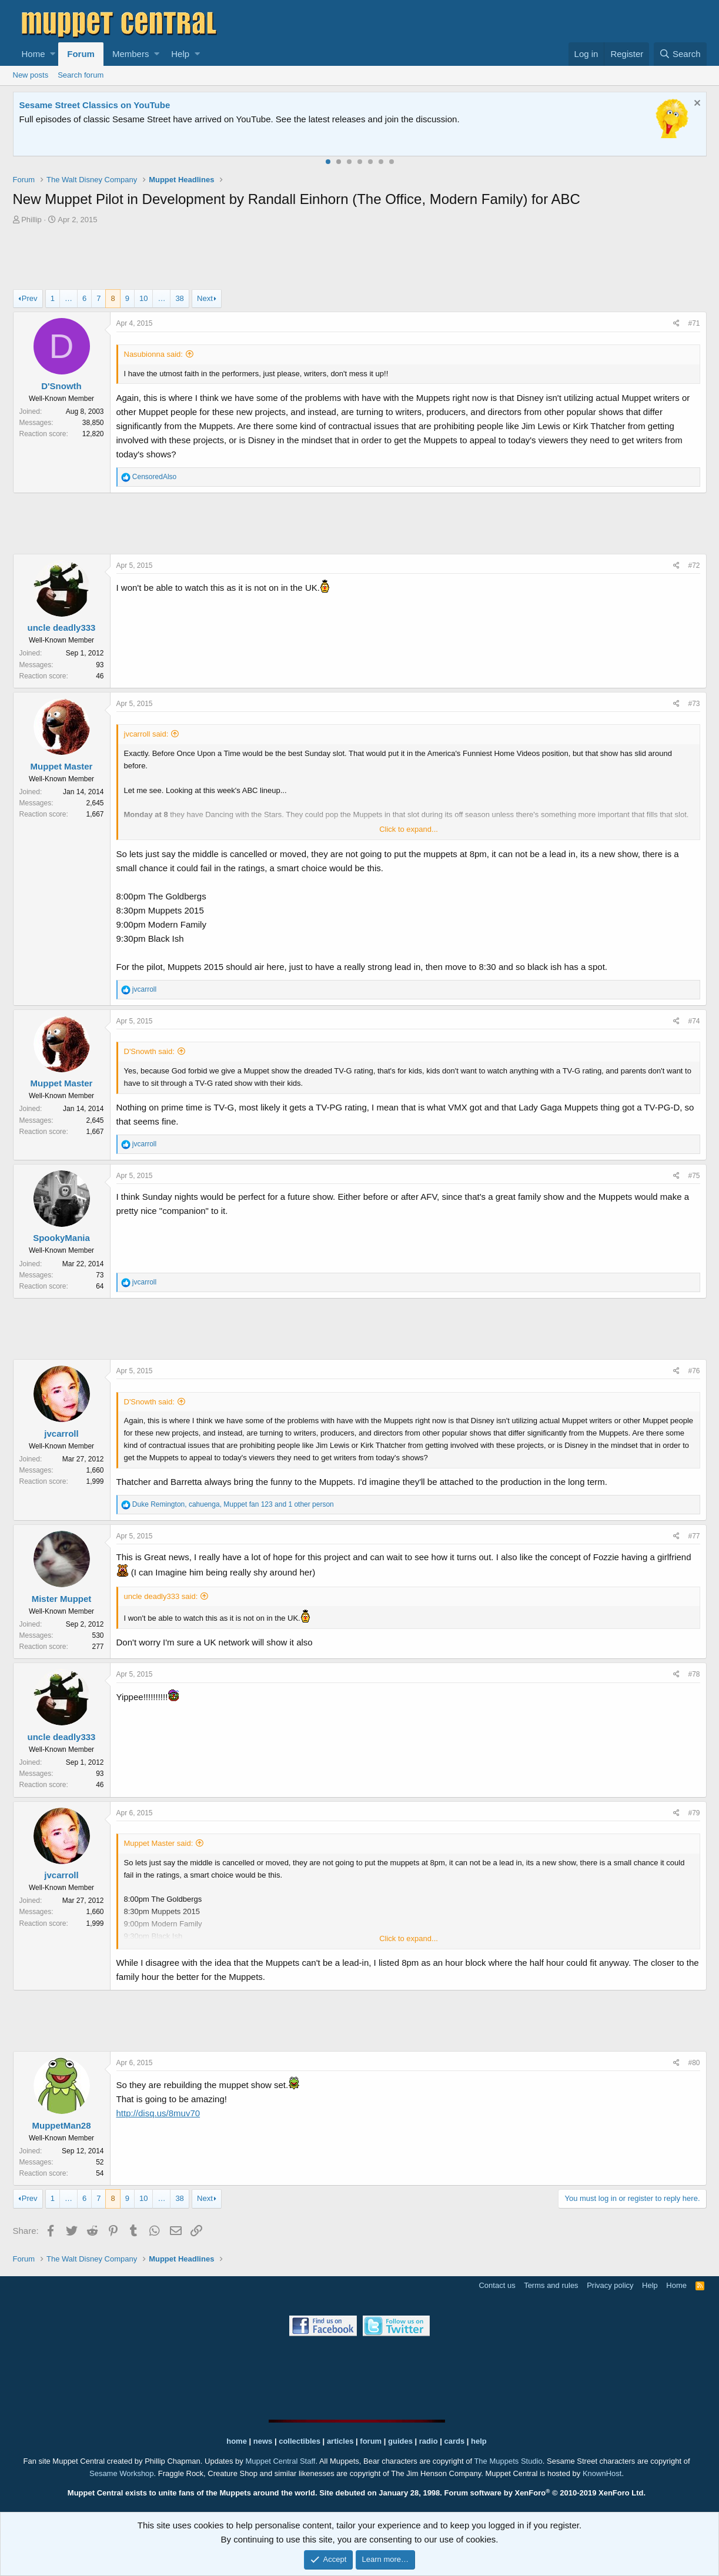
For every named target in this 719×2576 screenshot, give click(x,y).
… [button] (68, 298)
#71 (694, 323)
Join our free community (216, 119)
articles (341, 2441)
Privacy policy (610, 2285)
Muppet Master (62, 766)
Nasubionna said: (153, 354)
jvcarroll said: (146, 734)
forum (371, 2441)
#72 (694, 565)
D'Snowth (61, 386)
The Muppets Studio (508, 2461)
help (479, 2441)
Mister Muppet (62, 1599)
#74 (694, 1021)
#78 (694, 1674)
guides (400, 2441)
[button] (52, 54)
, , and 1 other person (233, 1504)
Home (33, 54)
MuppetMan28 (61, 2125)
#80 (694, 2063)
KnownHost (602, 2473)
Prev (30, 298)
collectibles (299, 2441)
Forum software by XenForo (545, 2492)
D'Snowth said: (149, 1051)
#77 (694, 1536)
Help (180, 54)
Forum (81, 54)
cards (454, 2441)
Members (130, 54)
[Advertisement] (360, 258)
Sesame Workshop (121, 2473)
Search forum (80, 75)
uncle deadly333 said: (161, 1596)
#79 (694, 1813)
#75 (694, 1176)
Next (205, 298)
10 (143, 298)
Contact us (497, 2285)
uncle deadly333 (62, 628)
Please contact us (479, 119)
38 (179, 298)
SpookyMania (61, 1238)
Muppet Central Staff (280, 2461)
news (263, 2441)
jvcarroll (61, 1433)
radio (428, 2441)
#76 (694, 1371)
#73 (694, 704)
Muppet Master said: (158, 1843)
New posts (31, 75)
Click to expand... (408, 829)
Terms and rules (551, 2285)
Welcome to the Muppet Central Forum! (101, 105)
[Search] (680, 54)
